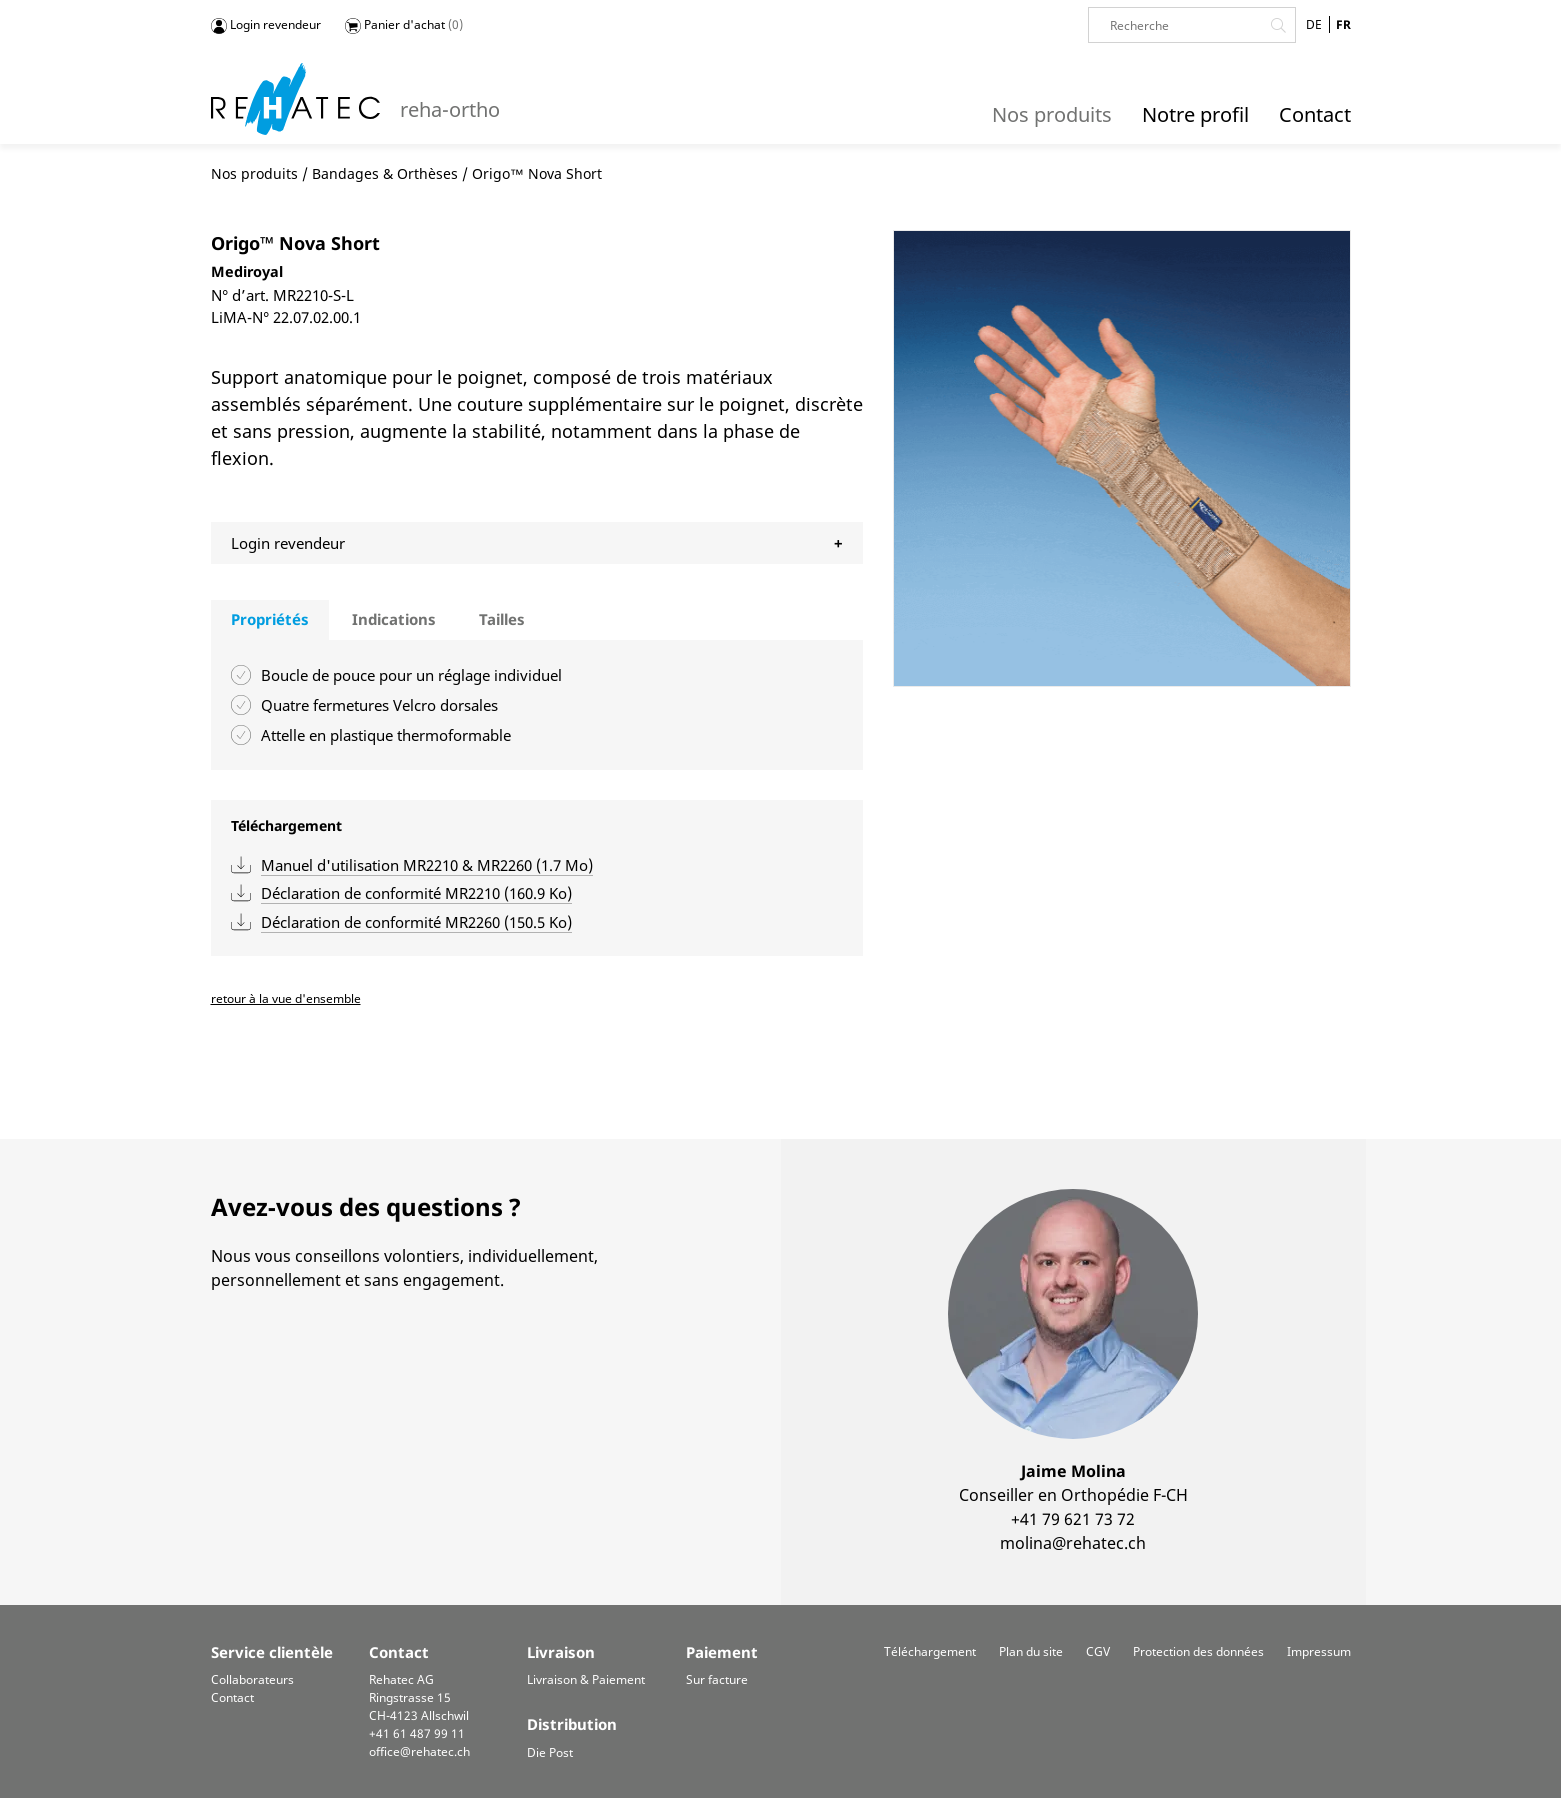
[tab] (270, 620)
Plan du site (1031, 1651)
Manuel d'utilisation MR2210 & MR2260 (427, 865)
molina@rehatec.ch (1073, 1543)
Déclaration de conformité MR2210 (416, 893)
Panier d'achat (404, 25)
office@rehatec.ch (419, 1751)
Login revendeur (266, 25)
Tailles (502, 619)
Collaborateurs (252, 1679)
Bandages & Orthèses (385, 173)
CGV (1098, 1651)
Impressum (1319, 1651)
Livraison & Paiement (586, 1679)
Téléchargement (930, 1651)
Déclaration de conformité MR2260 (416, 922)
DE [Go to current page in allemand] (1314, 24)
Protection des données (1198, 1651)
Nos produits (254, 173)
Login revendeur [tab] (288, 543)
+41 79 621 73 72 (1073, 1519)
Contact (232, 1697)
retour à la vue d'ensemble (286, 998)
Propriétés (270, 619)
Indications (394, 619)
